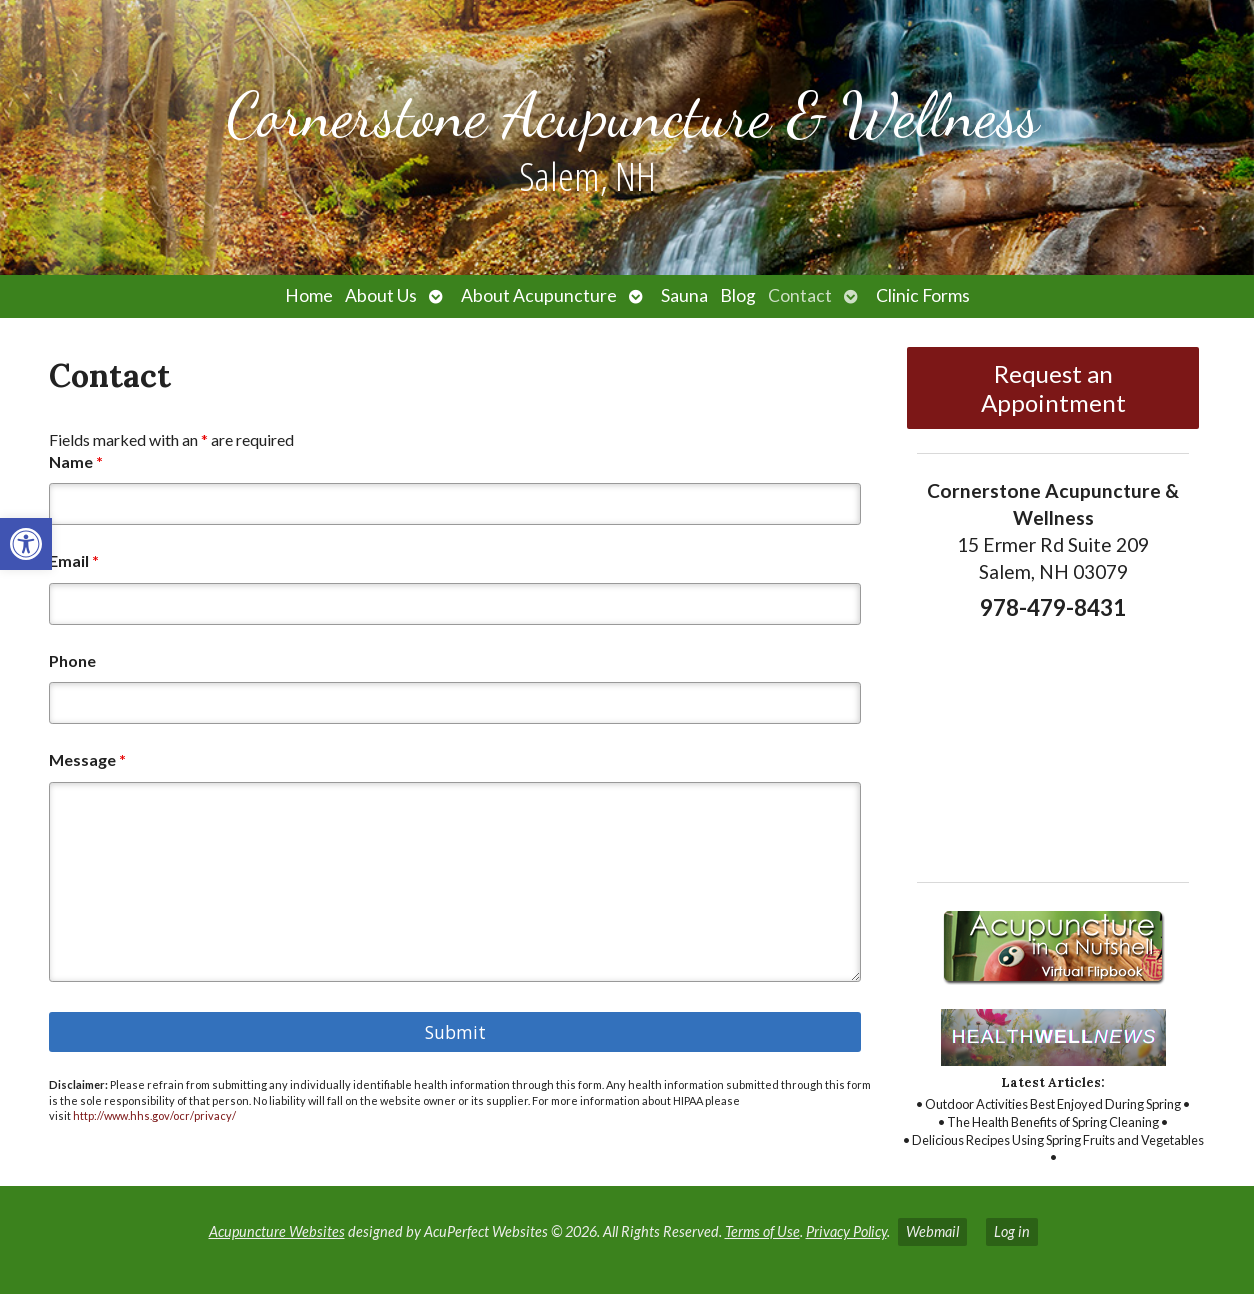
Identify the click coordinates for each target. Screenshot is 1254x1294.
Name (76, 461)
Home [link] (309, 295)
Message (87, 759)
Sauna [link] (684, 295)
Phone (72, 660)
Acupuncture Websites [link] (277, 1231)
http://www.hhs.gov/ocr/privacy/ (154, 1115)
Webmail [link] (932, 1231)
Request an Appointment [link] (1053, 388)
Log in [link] (1012, 1231)
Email (74, 560)
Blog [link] (738, 295)
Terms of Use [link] (762, 1231)
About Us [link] (381, 295)
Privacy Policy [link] (846, 1231)
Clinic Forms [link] (923, 295)
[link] (26, 544)
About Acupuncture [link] (539, 295)
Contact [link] (800, 295)
